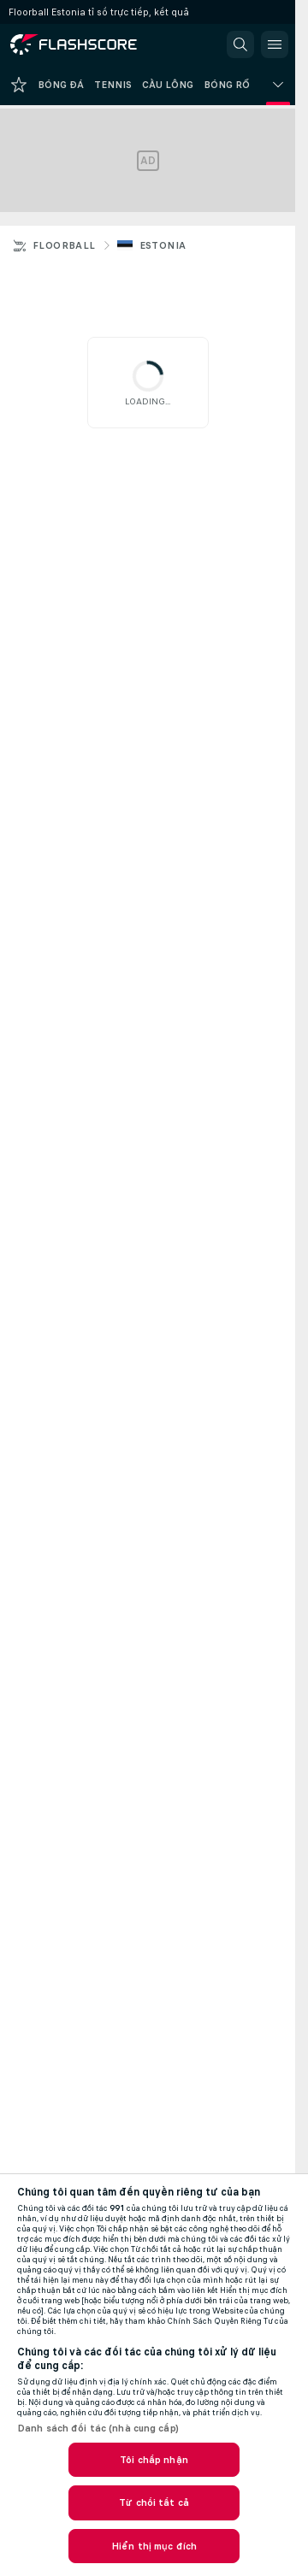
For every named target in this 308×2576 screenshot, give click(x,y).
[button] (240, 44)
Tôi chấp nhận (154, 2460)
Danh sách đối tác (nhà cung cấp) (98, 2428)
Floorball (64, 245)
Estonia (163, 245)
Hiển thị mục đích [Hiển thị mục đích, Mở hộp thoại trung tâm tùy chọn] (154, 2546)
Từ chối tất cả (154, 2502)
